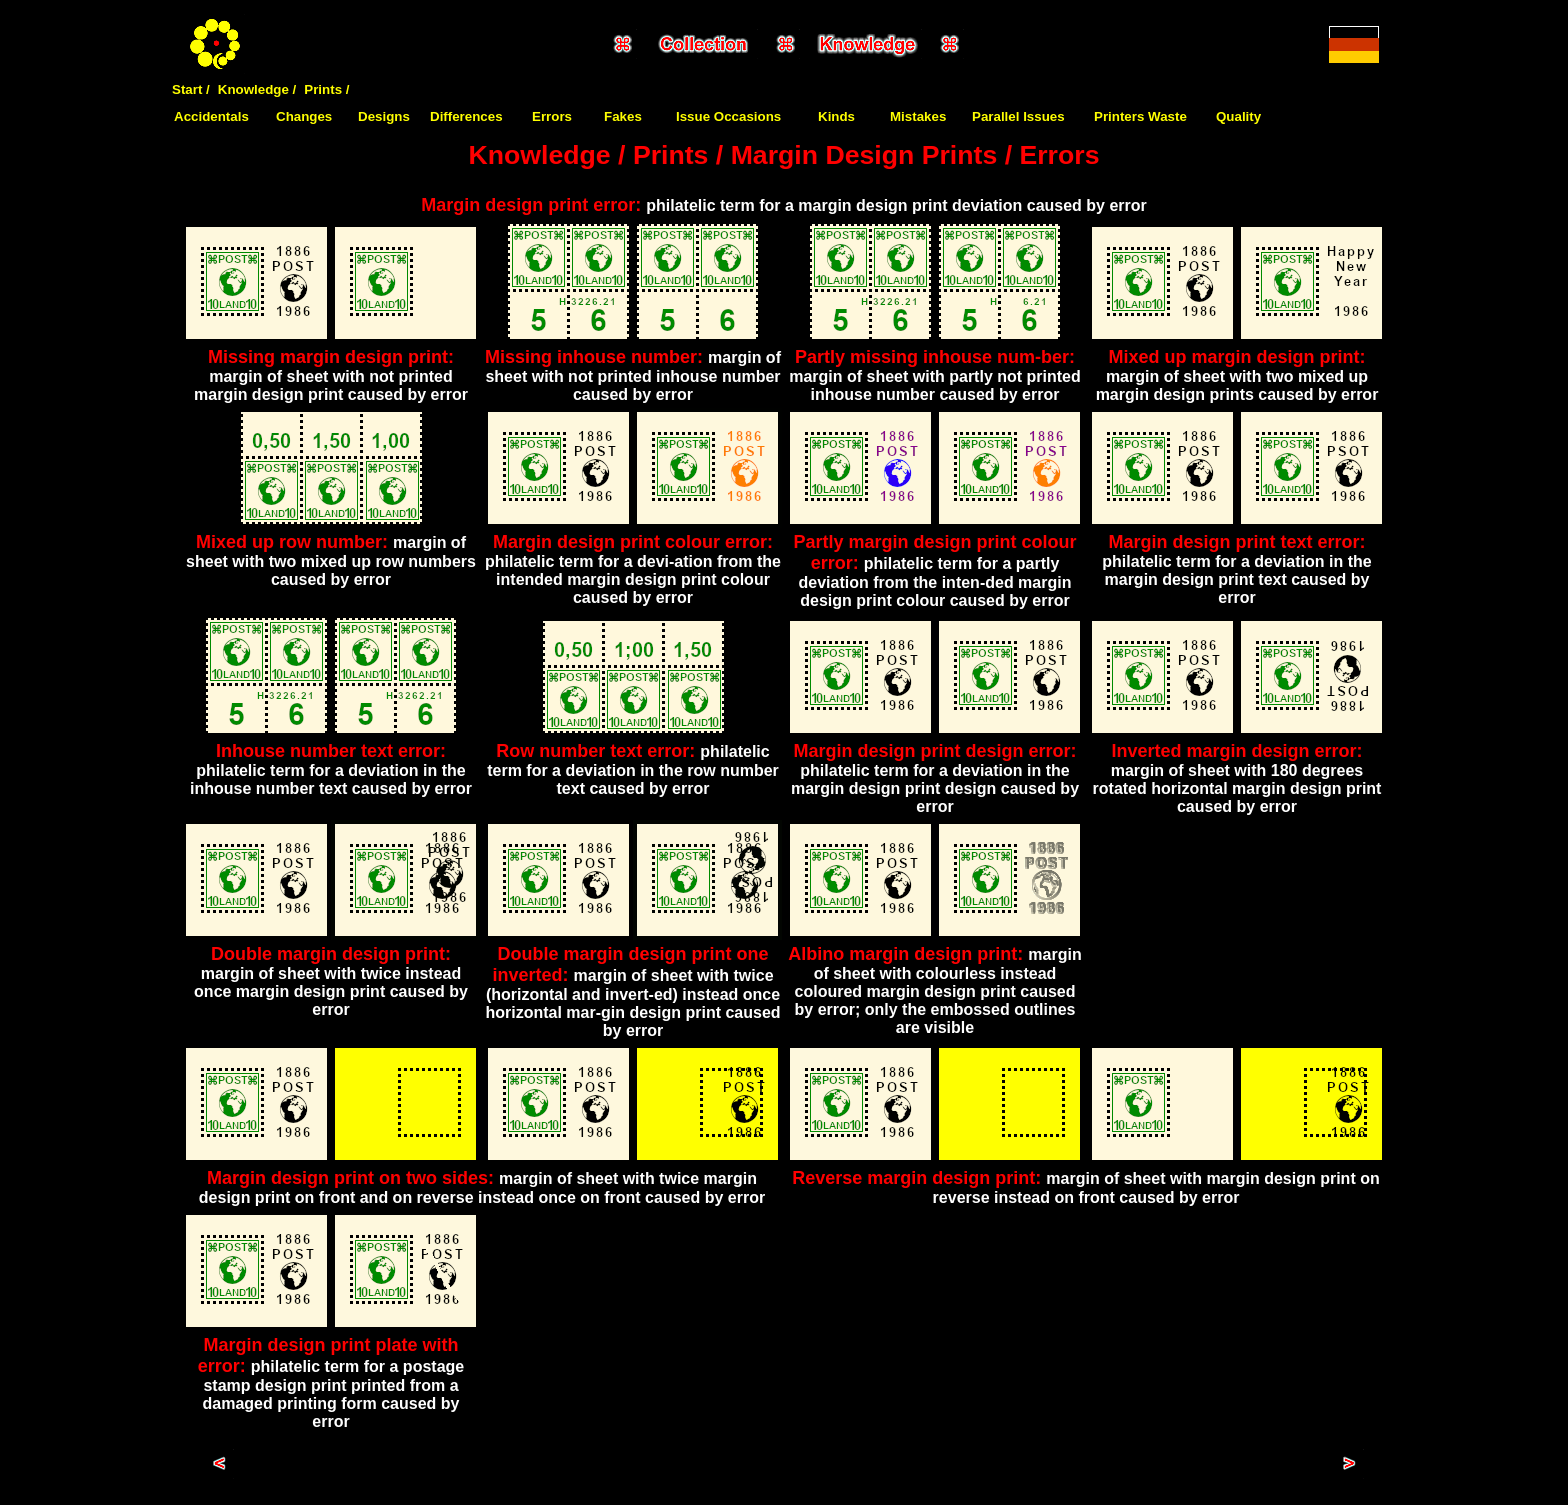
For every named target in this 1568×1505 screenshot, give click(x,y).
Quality (1238, 116)
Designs (384, 116)
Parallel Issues (1018, 116)
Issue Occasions (728, 116)
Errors (552, 116)
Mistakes (918, 116)
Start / (191, 89)
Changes (304, 116)
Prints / (326, 89)
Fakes (623, 116)
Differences (466, 116)
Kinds (836, 116)
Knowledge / (257, 89)
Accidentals (211, 116)
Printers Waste (1140, 116)
